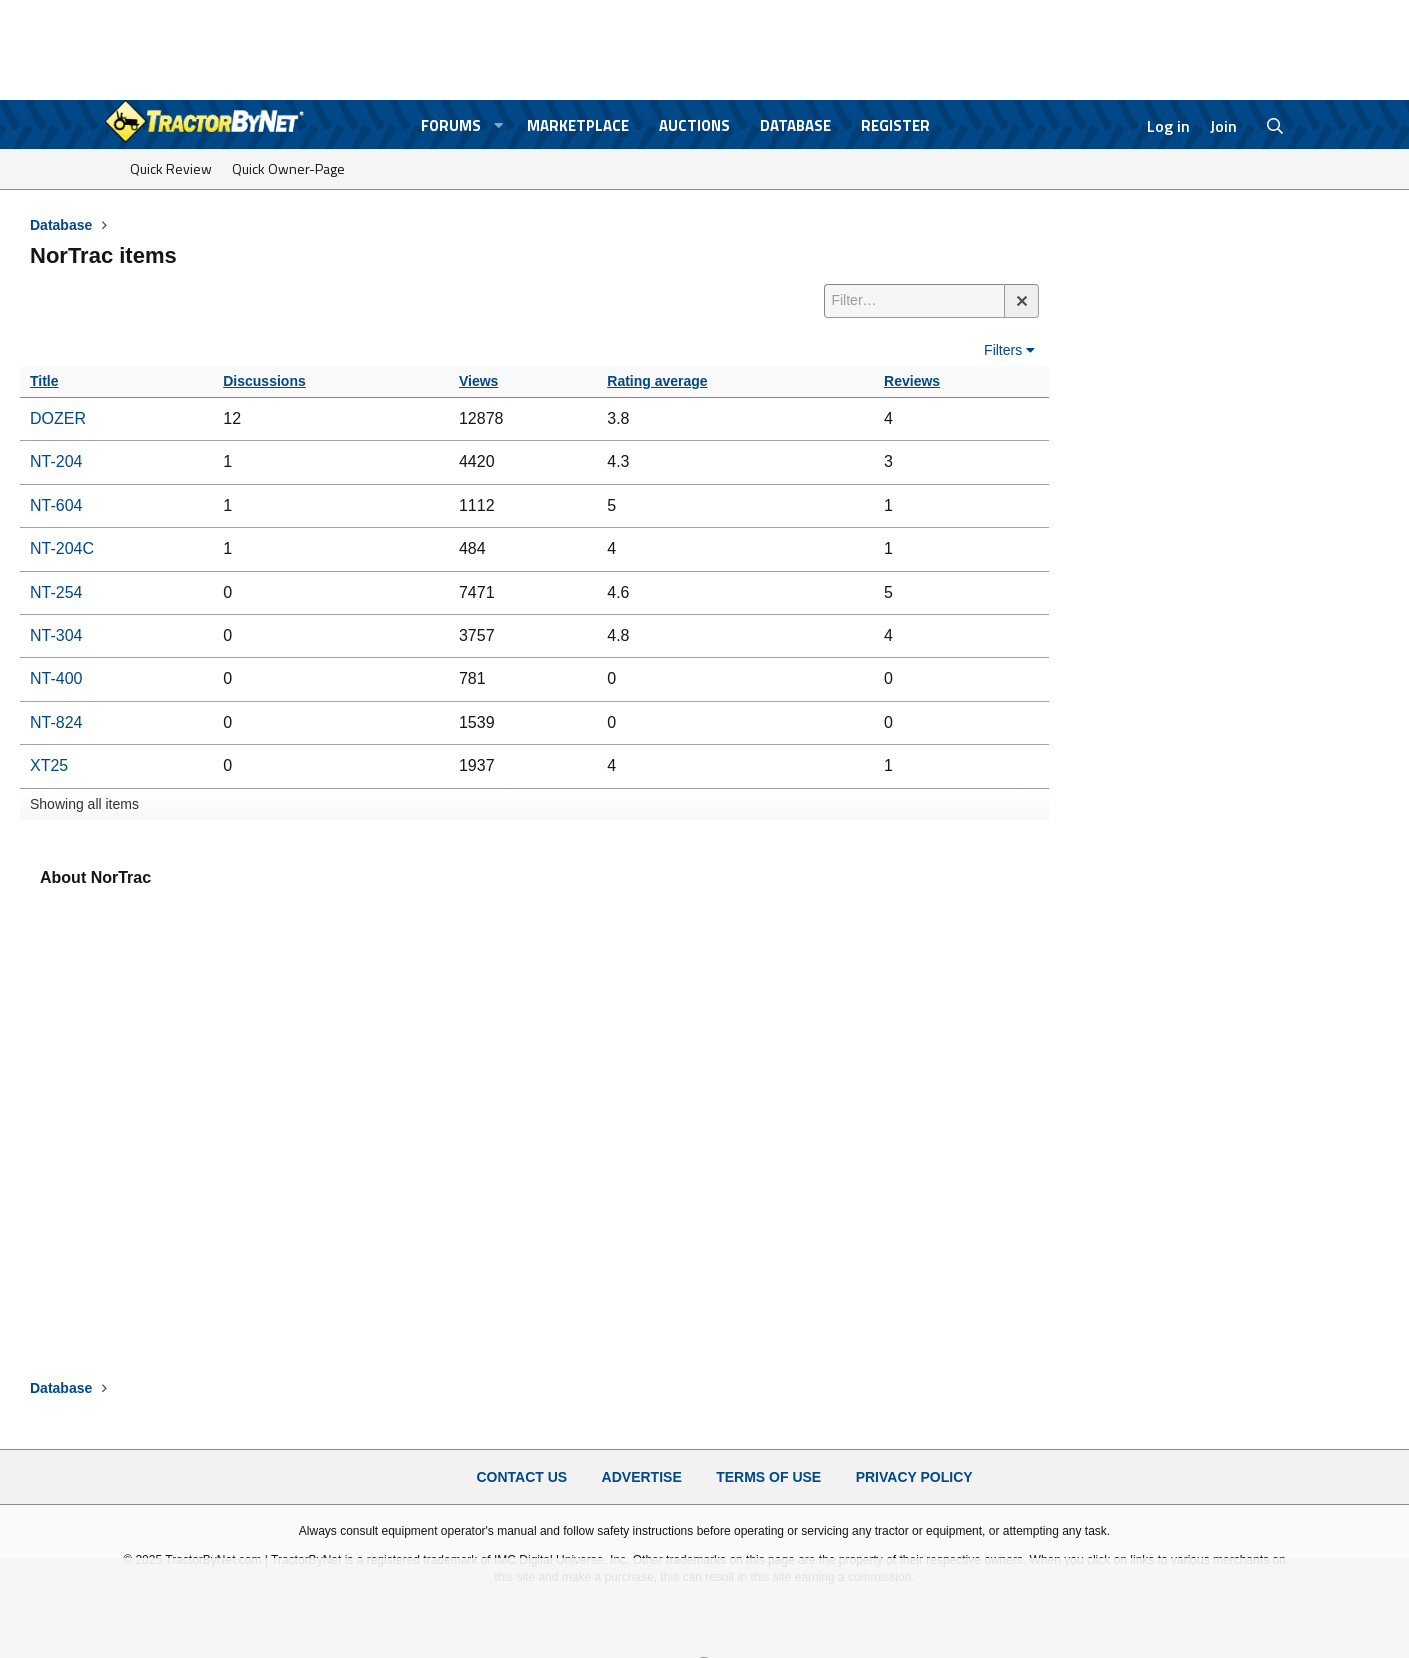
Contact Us (521, 1477)
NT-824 (56, 722)
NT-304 (56, 635)
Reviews (912, 381)
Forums (451, 125)
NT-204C (62, 548)
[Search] (1274, 126)
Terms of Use (768, 1477)
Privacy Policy (914, 1477)
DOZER (58, 418)
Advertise (642, 1477)
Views (478, 381)
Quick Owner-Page (288, 168)
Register (895, 125)
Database (795, 125)
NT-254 (56, 592)
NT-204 (56, 461)
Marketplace (578, 125)
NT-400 (56, 678)
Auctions (694, 125)
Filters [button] (1003, 350)
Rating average (657, 381)
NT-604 (56, 505)
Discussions (264, 381)
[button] (498, 125)
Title (44, 381)
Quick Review (171, 168)
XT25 (49, 765)
